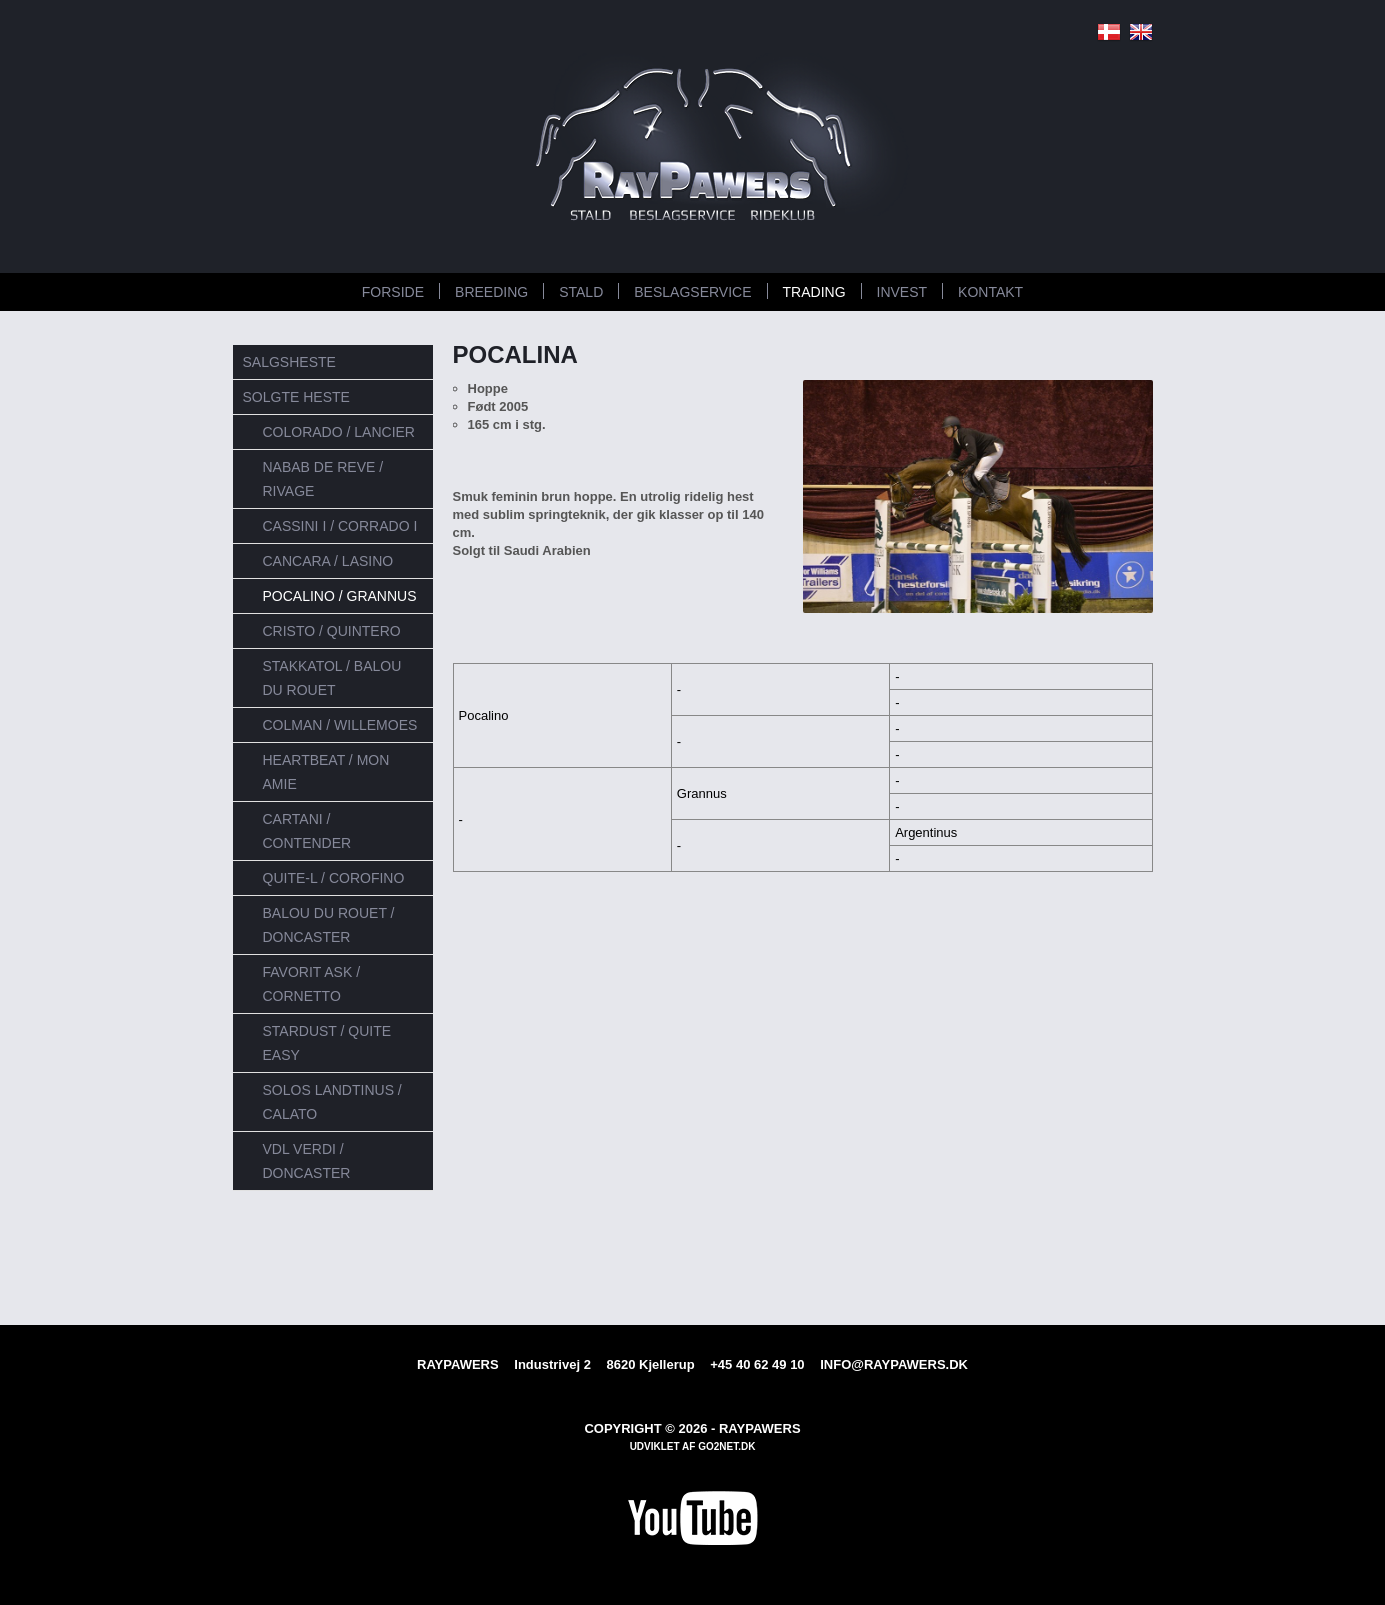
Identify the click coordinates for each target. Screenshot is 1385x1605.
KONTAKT (990, 292)
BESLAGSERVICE (692, 292)
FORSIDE (393, 292)
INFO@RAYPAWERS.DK (894, 1364)
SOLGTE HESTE (296, 397)
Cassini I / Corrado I (340, 526)
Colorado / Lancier (339, 432)
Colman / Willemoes (340, 725)
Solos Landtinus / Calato (332, 1102)
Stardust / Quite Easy (327, 1043)
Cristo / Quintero (332, 631)
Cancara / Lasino (328, 561)
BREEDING (491, 292)
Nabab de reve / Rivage (323, 479)
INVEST (902, 292)
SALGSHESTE (289, 362)
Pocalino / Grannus (340, 596)
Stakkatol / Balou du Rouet (332, 678)
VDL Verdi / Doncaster (307, 1161)
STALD (581, 292)
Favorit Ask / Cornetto (312, 984)
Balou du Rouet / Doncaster (329, 925)
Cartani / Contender (307, 831)
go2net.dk (726, 1446)
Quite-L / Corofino (334, 878)
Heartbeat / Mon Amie (326, 772)
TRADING (814, 292)
